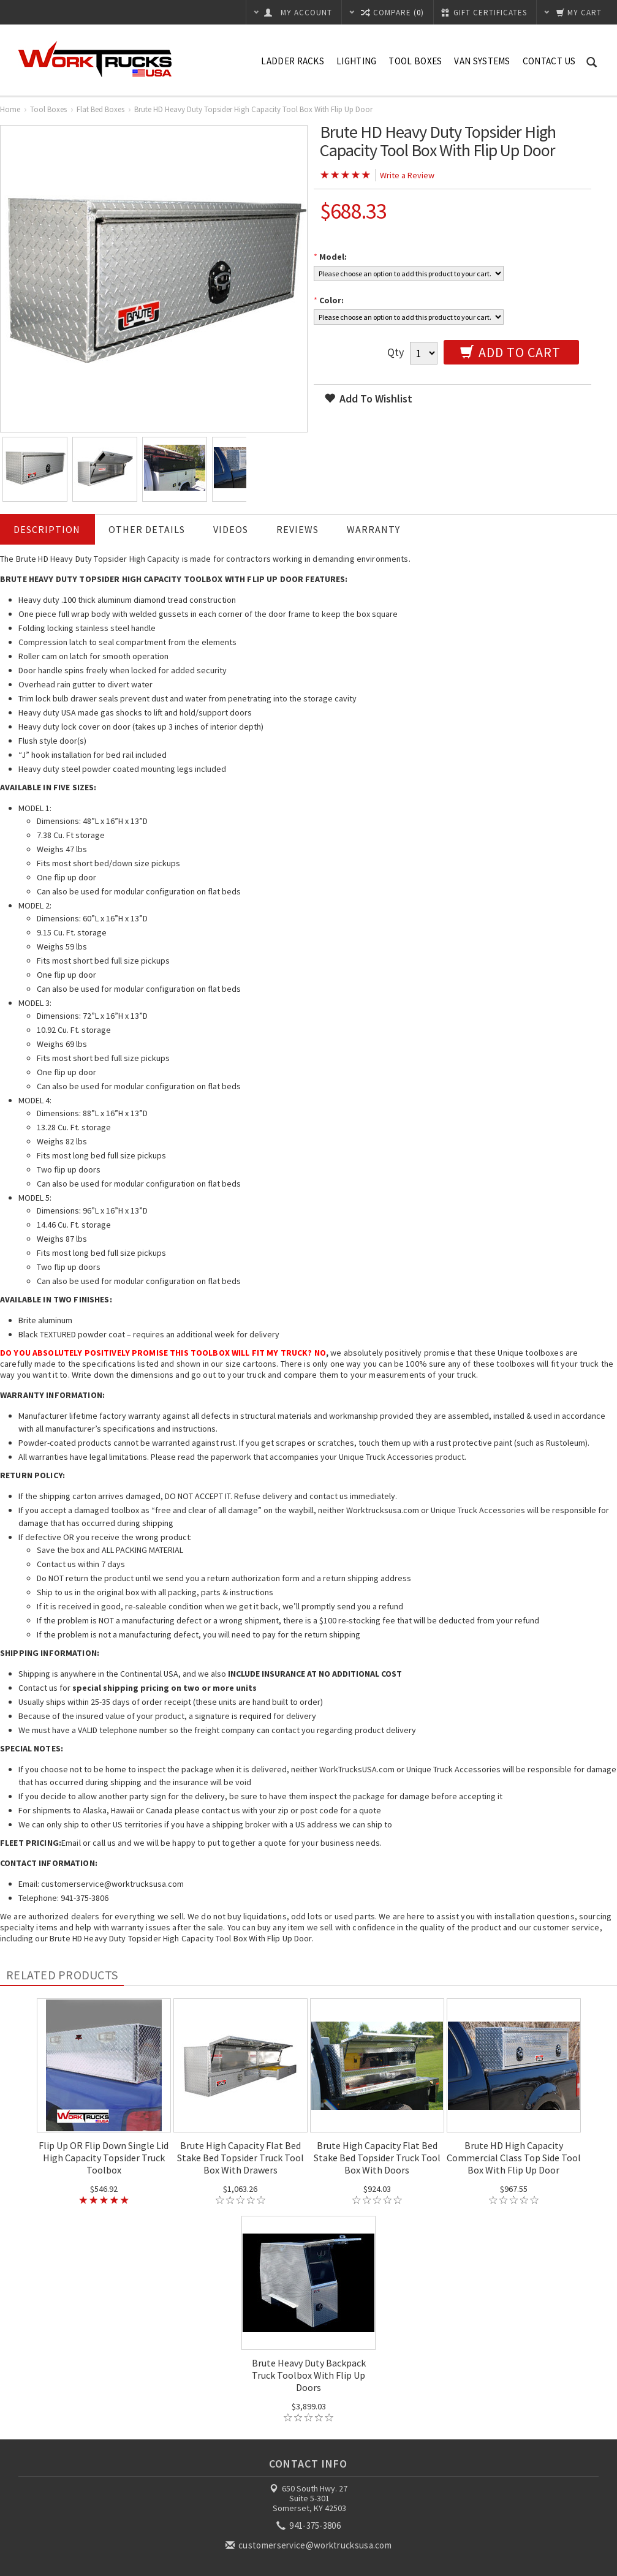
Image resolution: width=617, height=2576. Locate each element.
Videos (230, 529)
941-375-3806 (309, 2525)
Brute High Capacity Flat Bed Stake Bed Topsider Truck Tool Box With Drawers (240, 2157)
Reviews (297, 529)
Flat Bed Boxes (100, 109)
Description (46, 529)
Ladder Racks (292, 61)
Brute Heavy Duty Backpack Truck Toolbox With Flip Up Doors (309, 2375)
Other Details (146, 529)
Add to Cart (510, 352)
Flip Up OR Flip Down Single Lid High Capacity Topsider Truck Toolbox (103, 2157)
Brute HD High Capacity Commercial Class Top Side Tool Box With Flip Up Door (514, 2157)
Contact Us (549, 61)
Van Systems (482, 61)
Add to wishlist (368, 398)
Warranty (373, 529)
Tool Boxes (415, 61)
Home (10, 109)
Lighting (356, 61)
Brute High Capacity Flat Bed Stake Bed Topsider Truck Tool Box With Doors (377, 2157)
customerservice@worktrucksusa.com (309, 2545)
